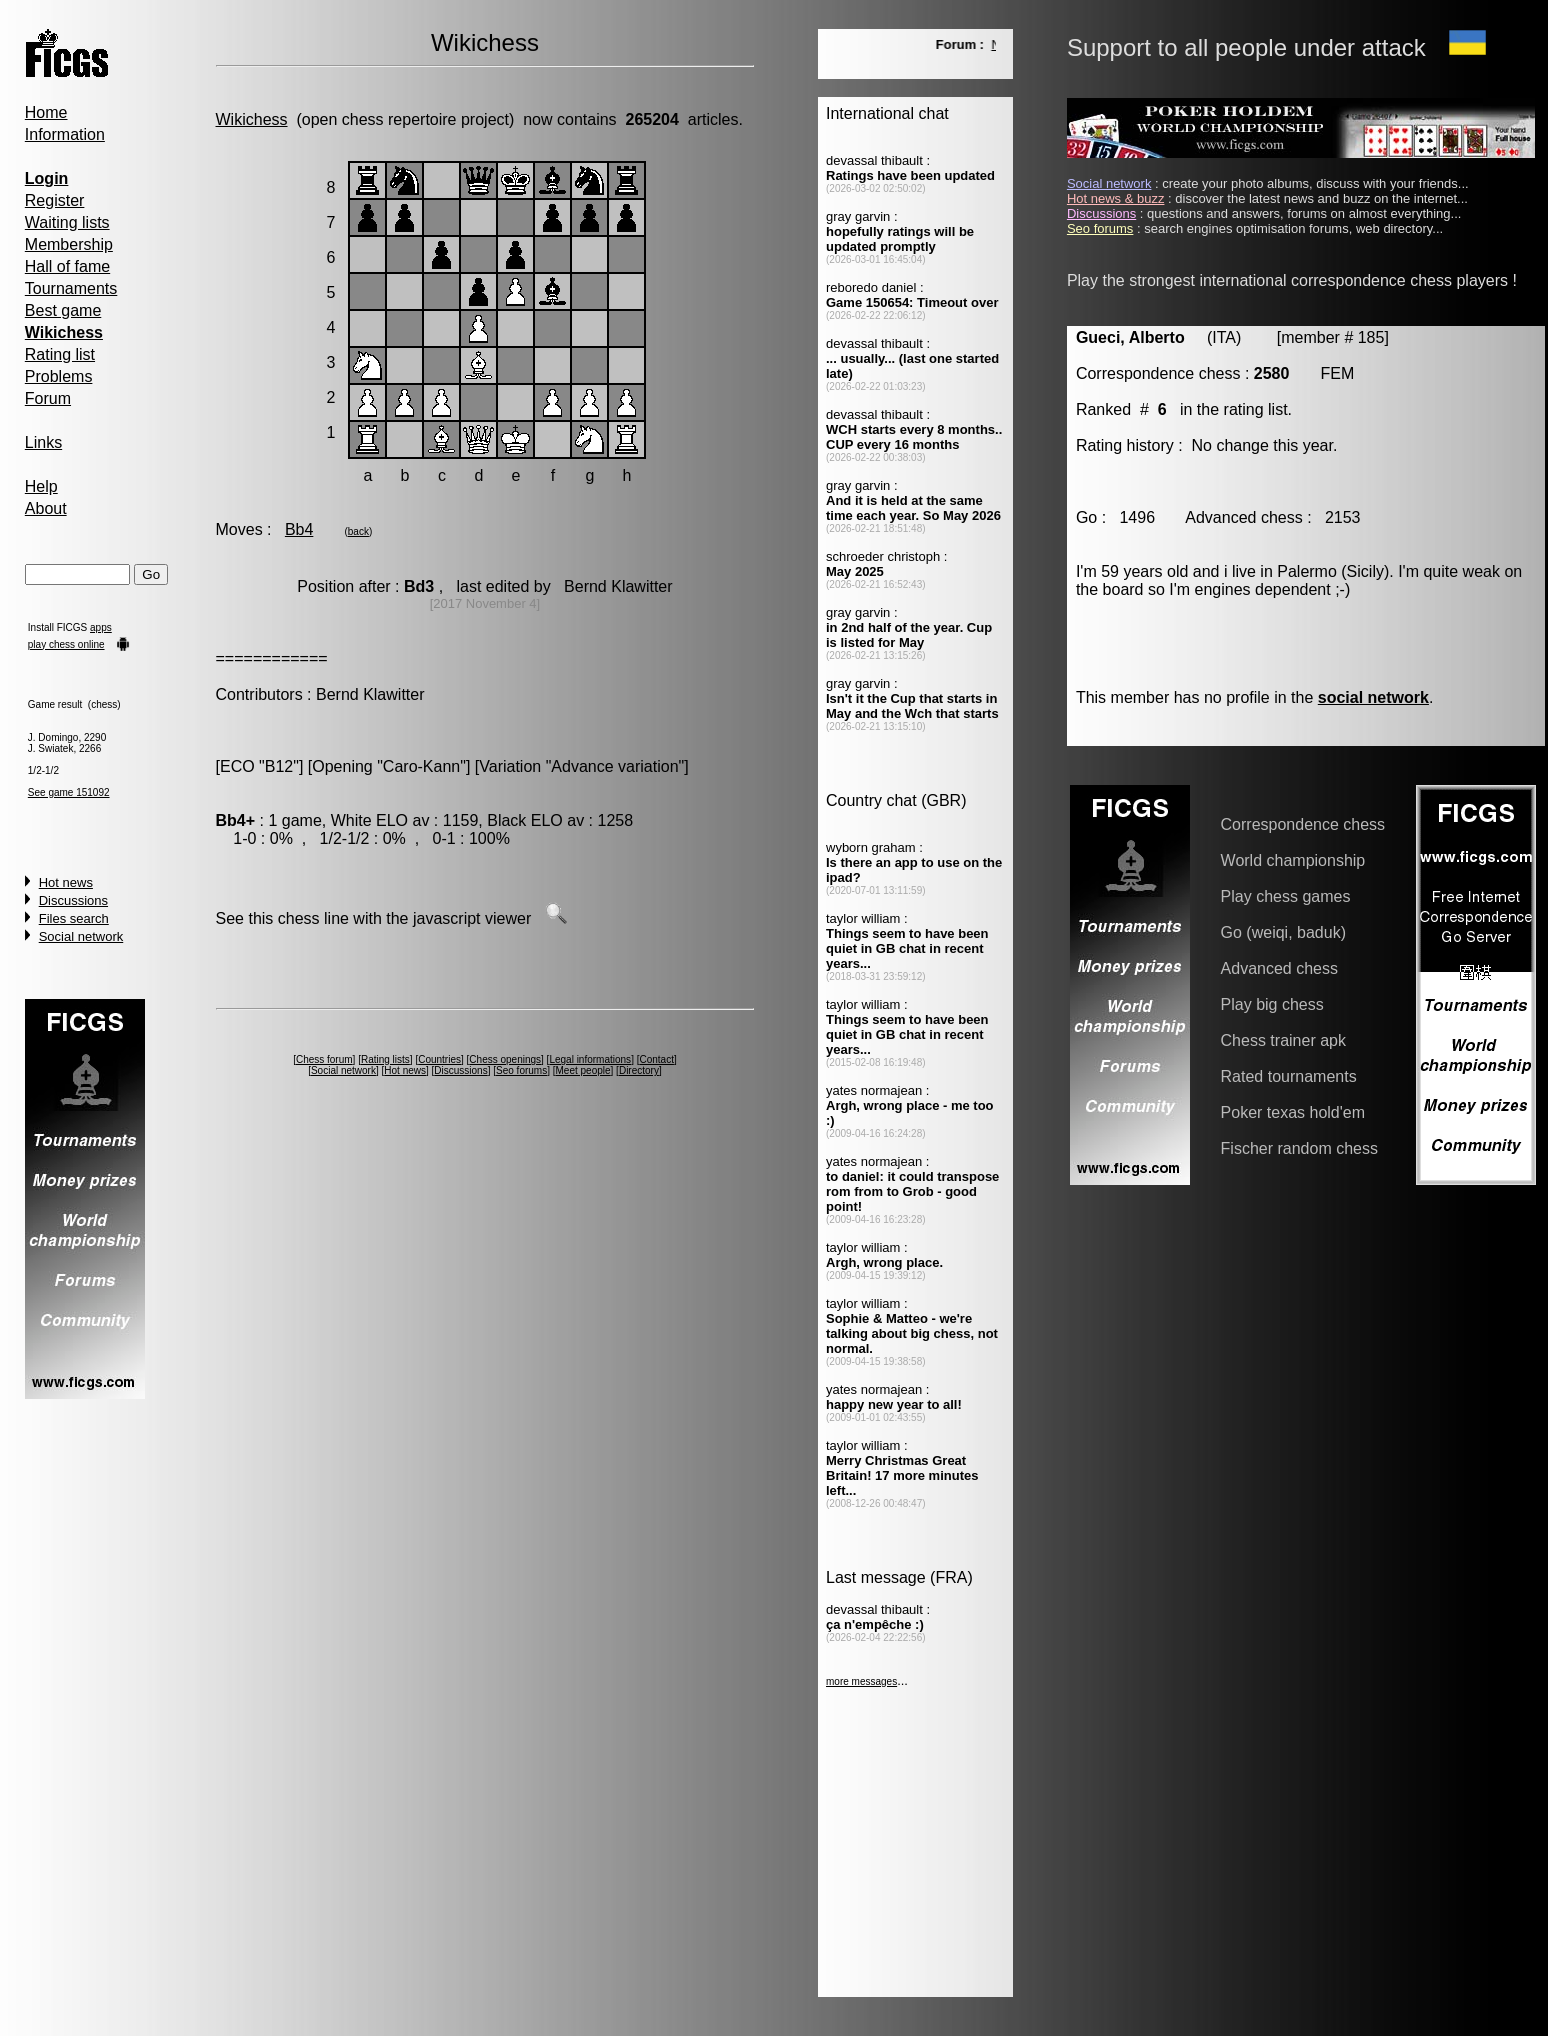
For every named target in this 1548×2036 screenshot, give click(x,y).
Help (41, 486)
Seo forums (521, 1070)
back (358, 531)
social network (1373, 697)
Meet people (583, 1070)
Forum (48, 398)
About (46, 508)
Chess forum (324, 1059)
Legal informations (590, 1059)
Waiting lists (67, 222)
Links (43, 442)
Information (65, 134)
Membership (69, 244)
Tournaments (71, 288)
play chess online (66, 644)
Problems (59, 376)
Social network (81, 936)
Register (55, 200)
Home (46, 112)
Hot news (66, 882)
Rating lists (385, 1059)
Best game (63, 310)
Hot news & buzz (1116, 198)
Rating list (60, 354)
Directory (639, 1070)
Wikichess (252, 119)
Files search (74, 918)
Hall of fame (67, 266)
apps (101, 627)
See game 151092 (69, 792)
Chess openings (505, 1059)
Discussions (73, 900)
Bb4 (299, 529)
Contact (656, 1059)
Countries (439, 1059)
